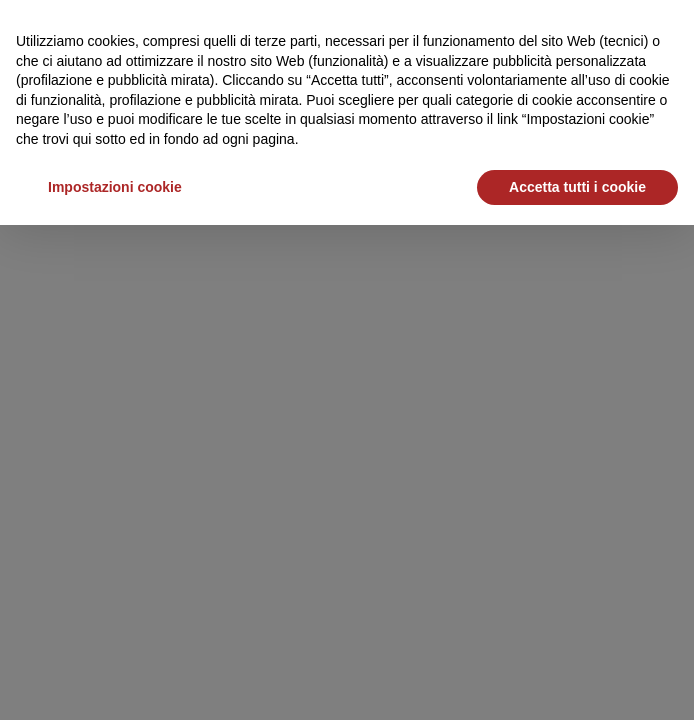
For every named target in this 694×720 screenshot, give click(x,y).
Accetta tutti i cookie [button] (577, 187)
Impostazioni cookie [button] (115, 187)
